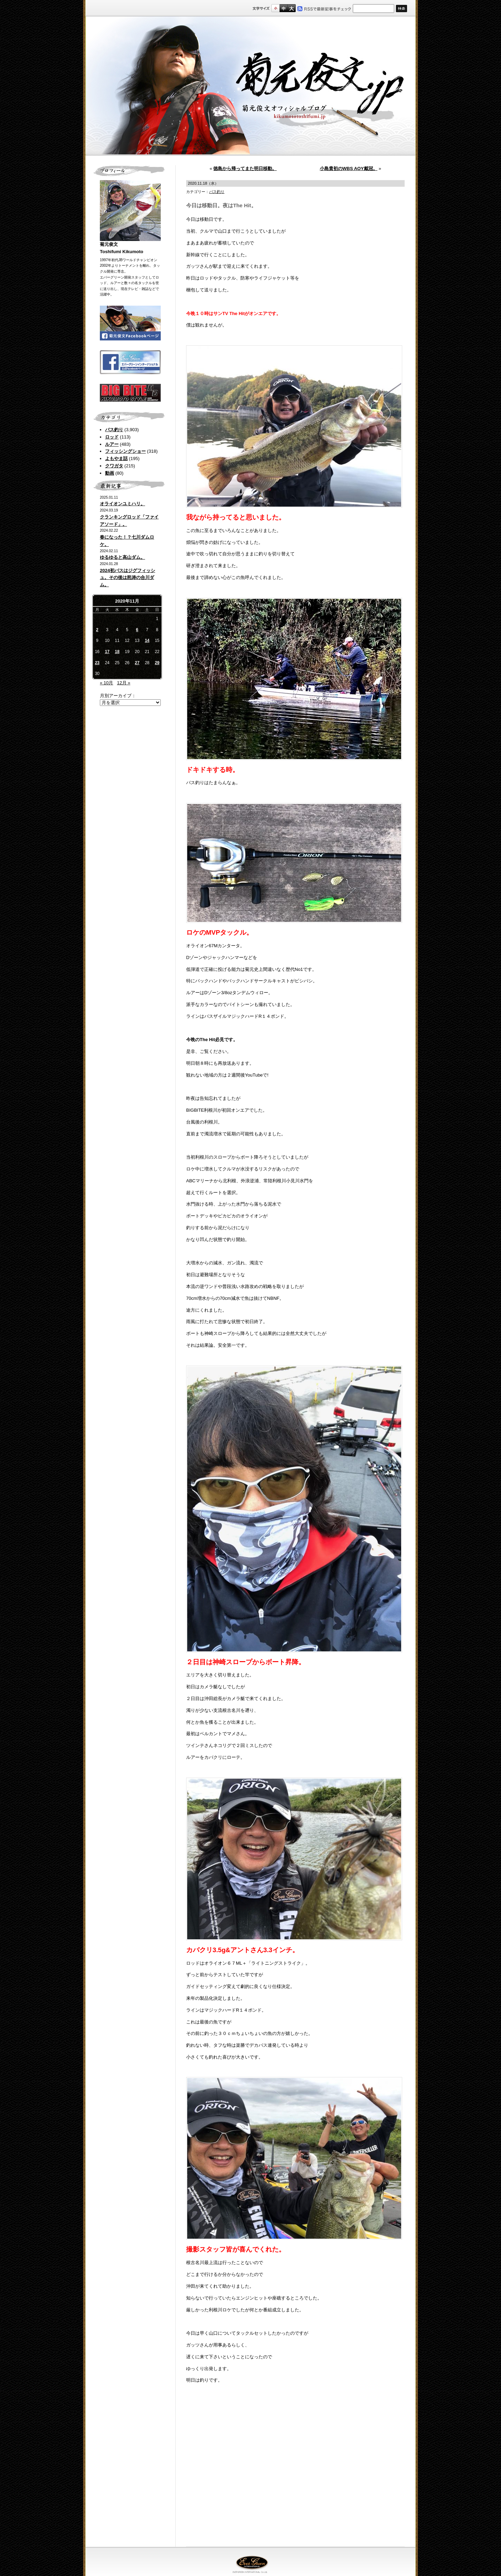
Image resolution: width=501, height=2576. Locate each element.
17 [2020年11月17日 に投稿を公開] (107, 651)
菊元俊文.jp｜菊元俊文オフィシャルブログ (250, 85)
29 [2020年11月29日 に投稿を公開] (157, 662)
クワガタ (114, 465)
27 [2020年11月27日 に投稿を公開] (137, 662)
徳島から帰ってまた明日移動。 (245, 168)
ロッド (112, 437)
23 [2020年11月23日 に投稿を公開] (97, 662)
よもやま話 (116, 458)
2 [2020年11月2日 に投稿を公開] (97, 629)
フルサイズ (291, 8)
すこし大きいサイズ (283, 8)
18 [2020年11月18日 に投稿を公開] (117, 651)
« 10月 (106, 682)
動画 (109, 473)
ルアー (112, 444)
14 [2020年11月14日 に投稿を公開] (147, 640)
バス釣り (114, 429)
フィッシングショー (125, 451)
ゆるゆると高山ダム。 (122, 557)
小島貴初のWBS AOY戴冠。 (348, 168)
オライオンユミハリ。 (122, 503)
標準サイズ (275, 8)
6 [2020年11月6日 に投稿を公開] (137, 629)
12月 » (123, 682)
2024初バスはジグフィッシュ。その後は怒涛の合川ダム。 (127, 578)
